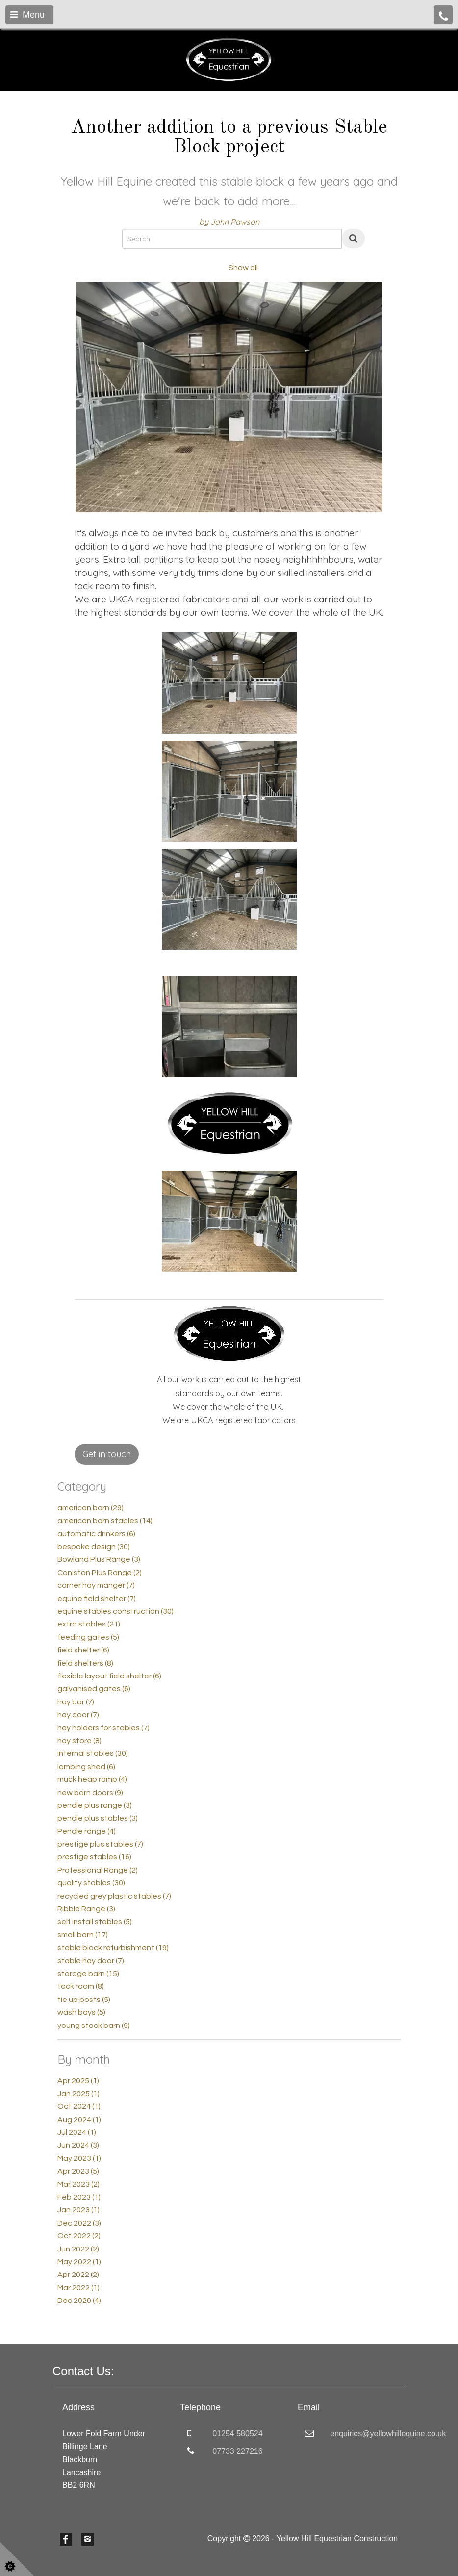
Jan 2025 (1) (78, 2094)
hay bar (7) (75, 1702)
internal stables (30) (92, 1753)
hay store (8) (79, 1741)
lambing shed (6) (86, 1767)
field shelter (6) (83, 1650)
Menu (27, 15)
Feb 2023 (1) (79, 2197)
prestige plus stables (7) (100, 1844)
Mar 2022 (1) (78, 2288)
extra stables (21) (88, 1624)
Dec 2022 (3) (79, 2223)
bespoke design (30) (93, 1547)
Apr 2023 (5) (78, 2171)
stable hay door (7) (90, 1961)
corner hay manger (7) (96, 1585)
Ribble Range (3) (86, 1909)
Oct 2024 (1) (79, 2106)
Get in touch (106, 1454)
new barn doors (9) (90, 1793)
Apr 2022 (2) (78, 2274)
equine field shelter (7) (96, 1598)
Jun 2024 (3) (78, 2145)
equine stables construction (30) (115, 1611)
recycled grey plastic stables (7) (114, 1896)
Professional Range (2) (97, 1870)
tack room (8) (80, 1986)
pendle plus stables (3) (97, 1818)
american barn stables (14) (105, 1521)
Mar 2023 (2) (78, 2184)
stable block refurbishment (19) (113, 1947)
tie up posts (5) (83, 1999)
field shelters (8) (85, 1663)
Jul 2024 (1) (76, 2132)
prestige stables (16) (94, 1857)
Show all (243, 268)
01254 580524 (237, 2433)
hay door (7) (78, 1715)
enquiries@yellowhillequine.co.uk (388, 2433)
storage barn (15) (88, 1973)
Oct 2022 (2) (79, 2236)
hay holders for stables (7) (103, 1728)
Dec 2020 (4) (79, 2300)
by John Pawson (229, 221)
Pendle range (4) (86, 1831)
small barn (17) (82, 1935)
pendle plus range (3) (94, 1805)
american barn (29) (90, 1508)
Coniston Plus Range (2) (99, 1572)
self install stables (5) (94, 1922)
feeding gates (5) (88, 1637)
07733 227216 (237, 2451)
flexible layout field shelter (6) (109, 1676)
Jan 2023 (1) (78, 2210)
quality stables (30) (91, 1883)
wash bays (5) (81, 2012)
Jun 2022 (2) (78, 2249)
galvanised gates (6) (93, 1689)
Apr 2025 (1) (78, 2081)
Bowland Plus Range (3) (98, 1559)
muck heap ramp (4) (92, 1779)
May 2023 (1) (79, 2158)
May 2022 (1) (79, 2262)
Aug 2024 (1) (79, 2120)
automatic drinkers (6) (96, 1534)
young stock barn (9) (93, 2025)
